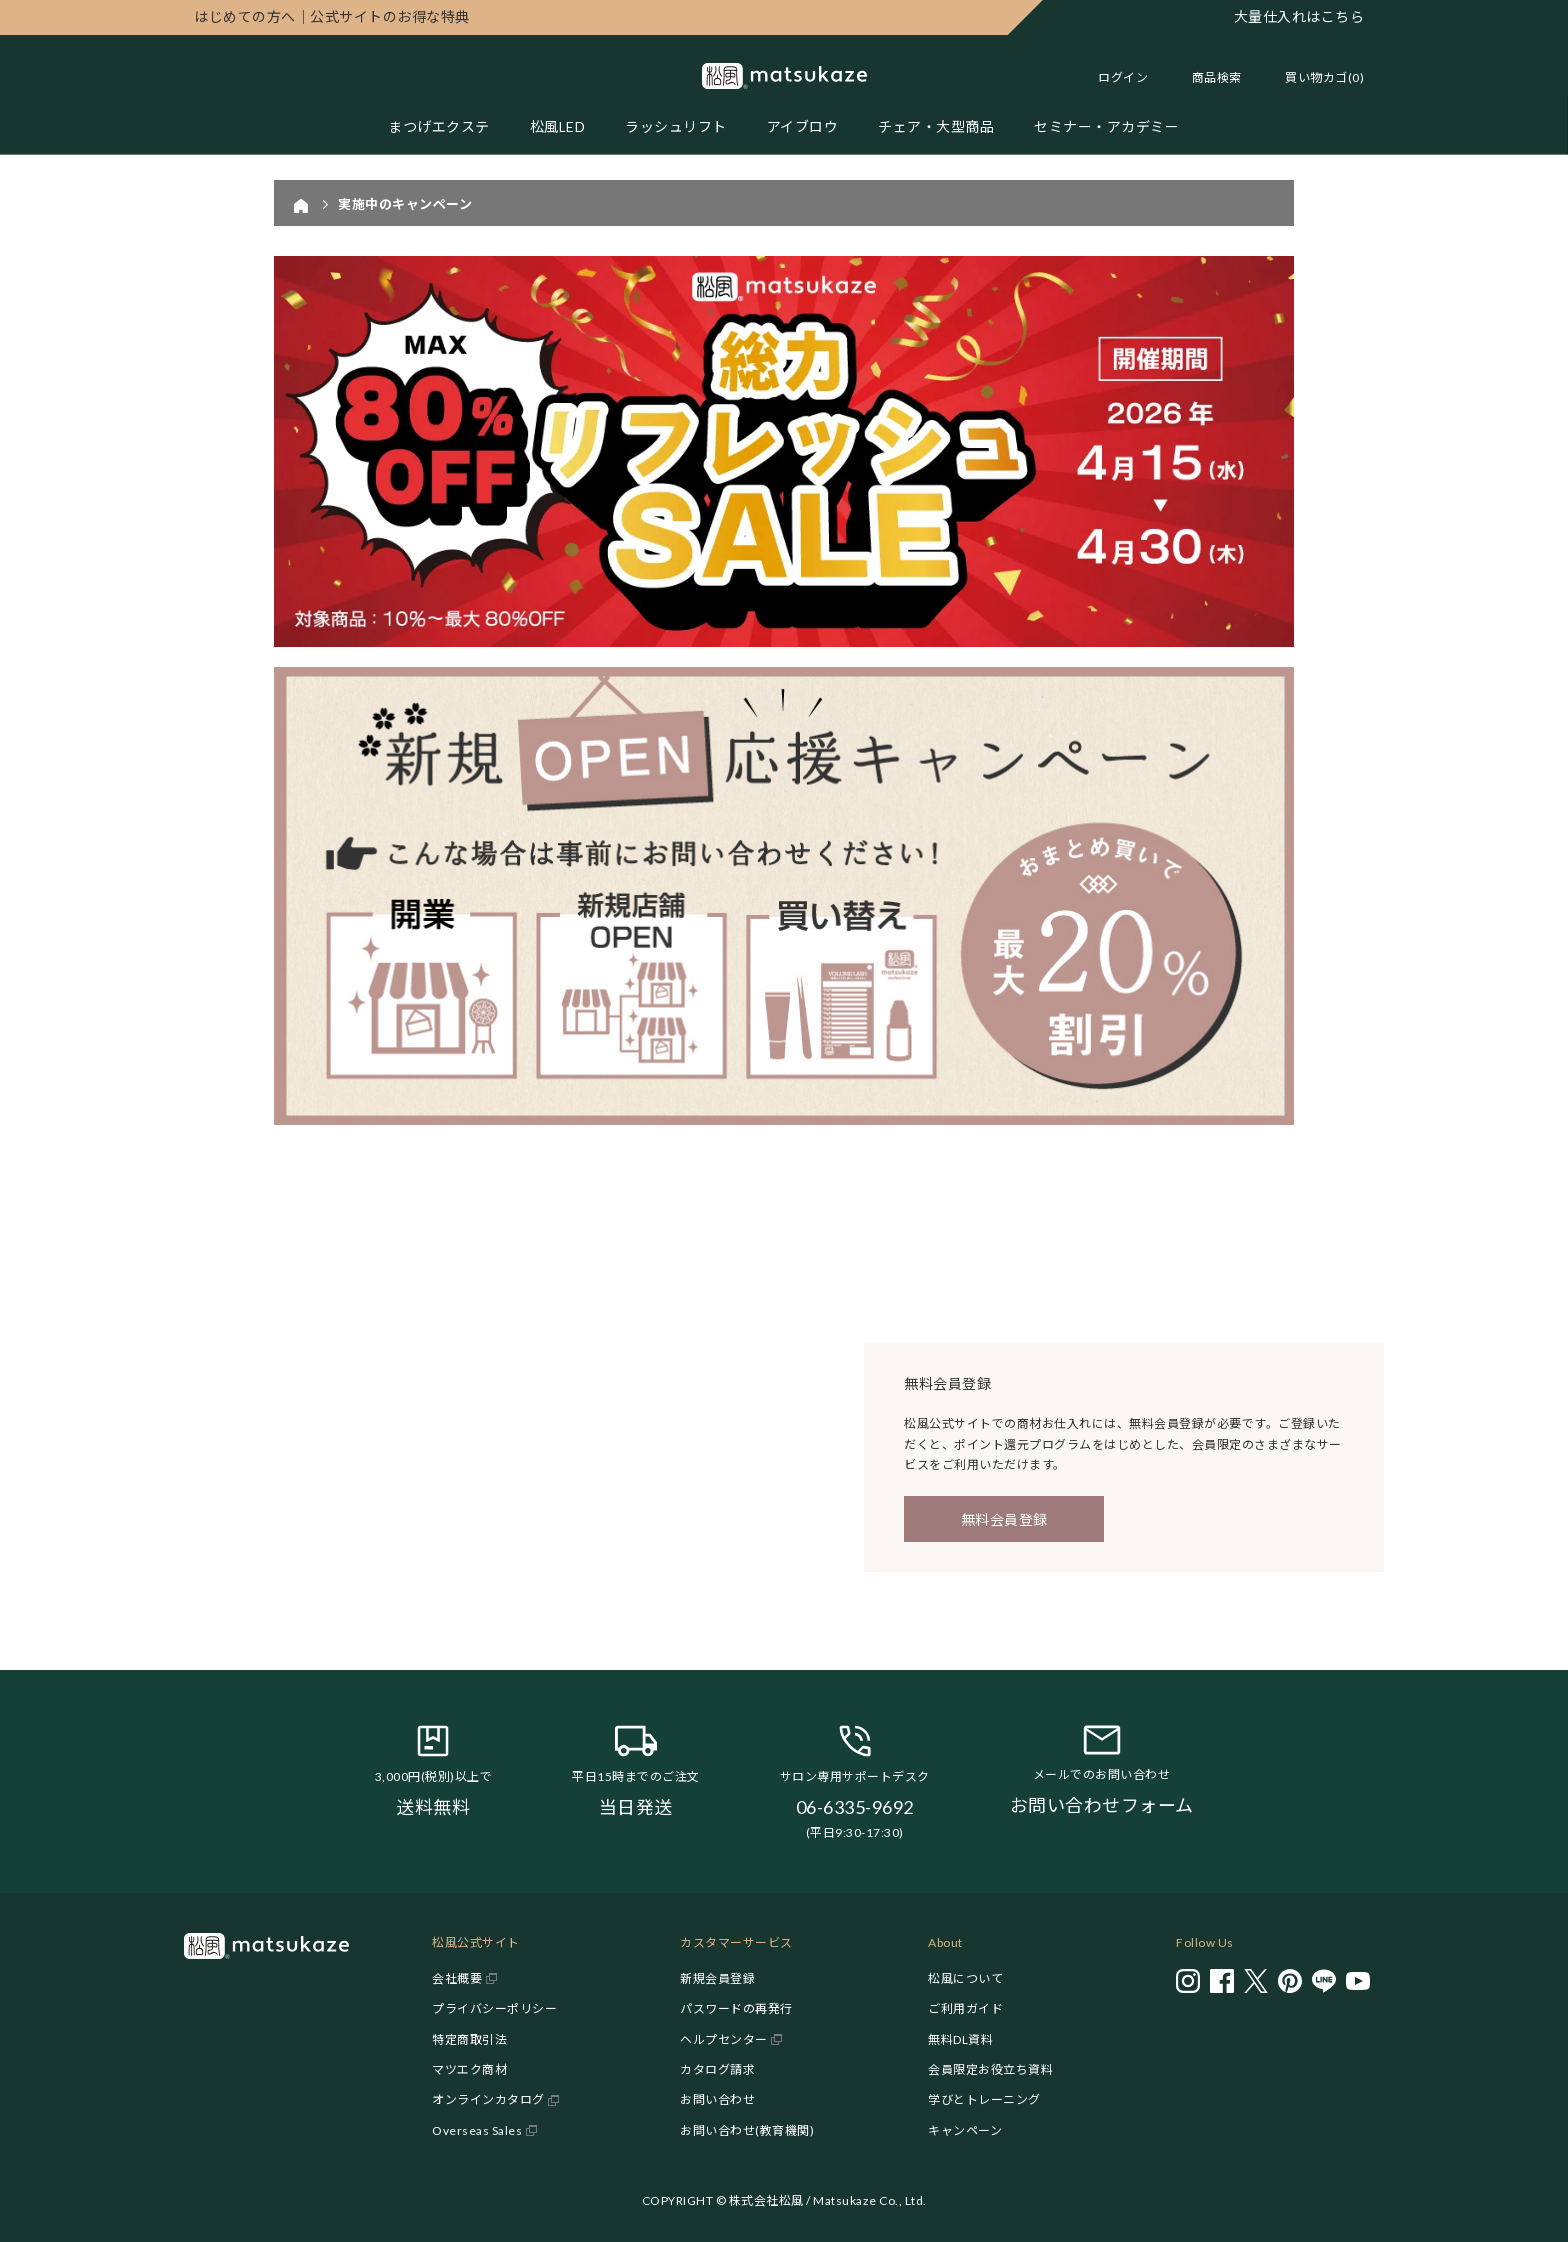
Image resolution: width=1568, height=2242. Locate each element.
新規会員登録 (717, 1978)
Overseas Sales (477, 2130)
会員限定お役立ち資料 (990, 2069)
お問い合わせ (717, 2099)
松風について (965, 1978)
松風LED (558, 126)
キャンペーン (965, 2130)
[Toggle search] (1207, 77)
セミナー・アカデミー (1106, 126)
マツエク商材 (469, 2069)
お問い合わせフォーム (1102, 1805)
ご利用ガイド (965, 2008)
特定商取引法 (469, 2039)
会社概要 (457, 1978)
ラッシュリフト (676, 126)
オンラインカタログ (488, 2099)
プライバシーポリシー (494, 2008)
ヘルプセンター (724, 2039)
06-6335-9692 (855, 1807)
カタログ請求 (717, 2069)
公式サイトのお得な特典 (332, 16)
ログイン (1123, 77)
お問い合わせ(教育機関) (747, 2130)
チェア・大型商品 (936, 126)
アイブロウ (803, 126)
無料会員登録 (1004, 1519)
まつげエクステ (439, 126)
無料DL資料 (960, 2039)
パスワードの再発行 (736, 2008)
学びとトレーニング (984, 2099)
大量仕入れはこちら (1299, 16)
